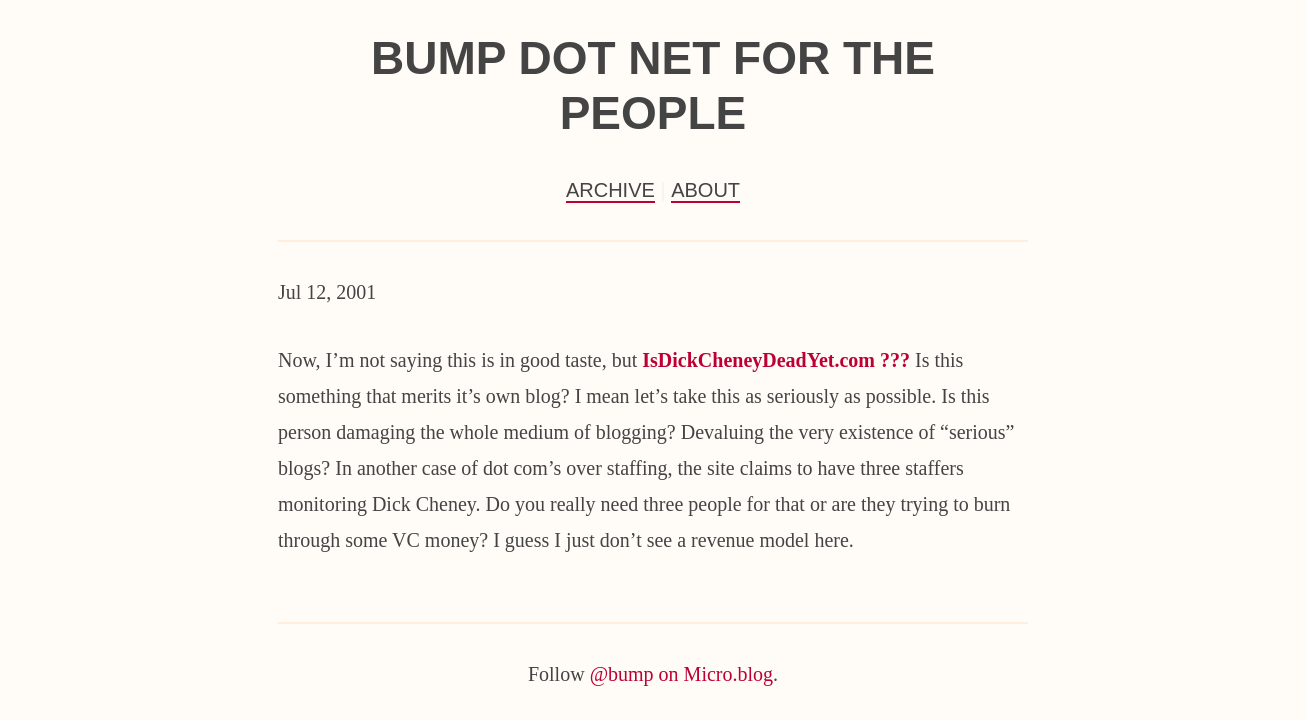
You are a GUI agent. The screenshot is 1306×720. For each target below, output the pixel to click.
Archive (610, 190)
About (705, 190)
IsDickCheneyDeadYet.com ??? (776, 360)
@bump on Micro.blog (681, 674)
